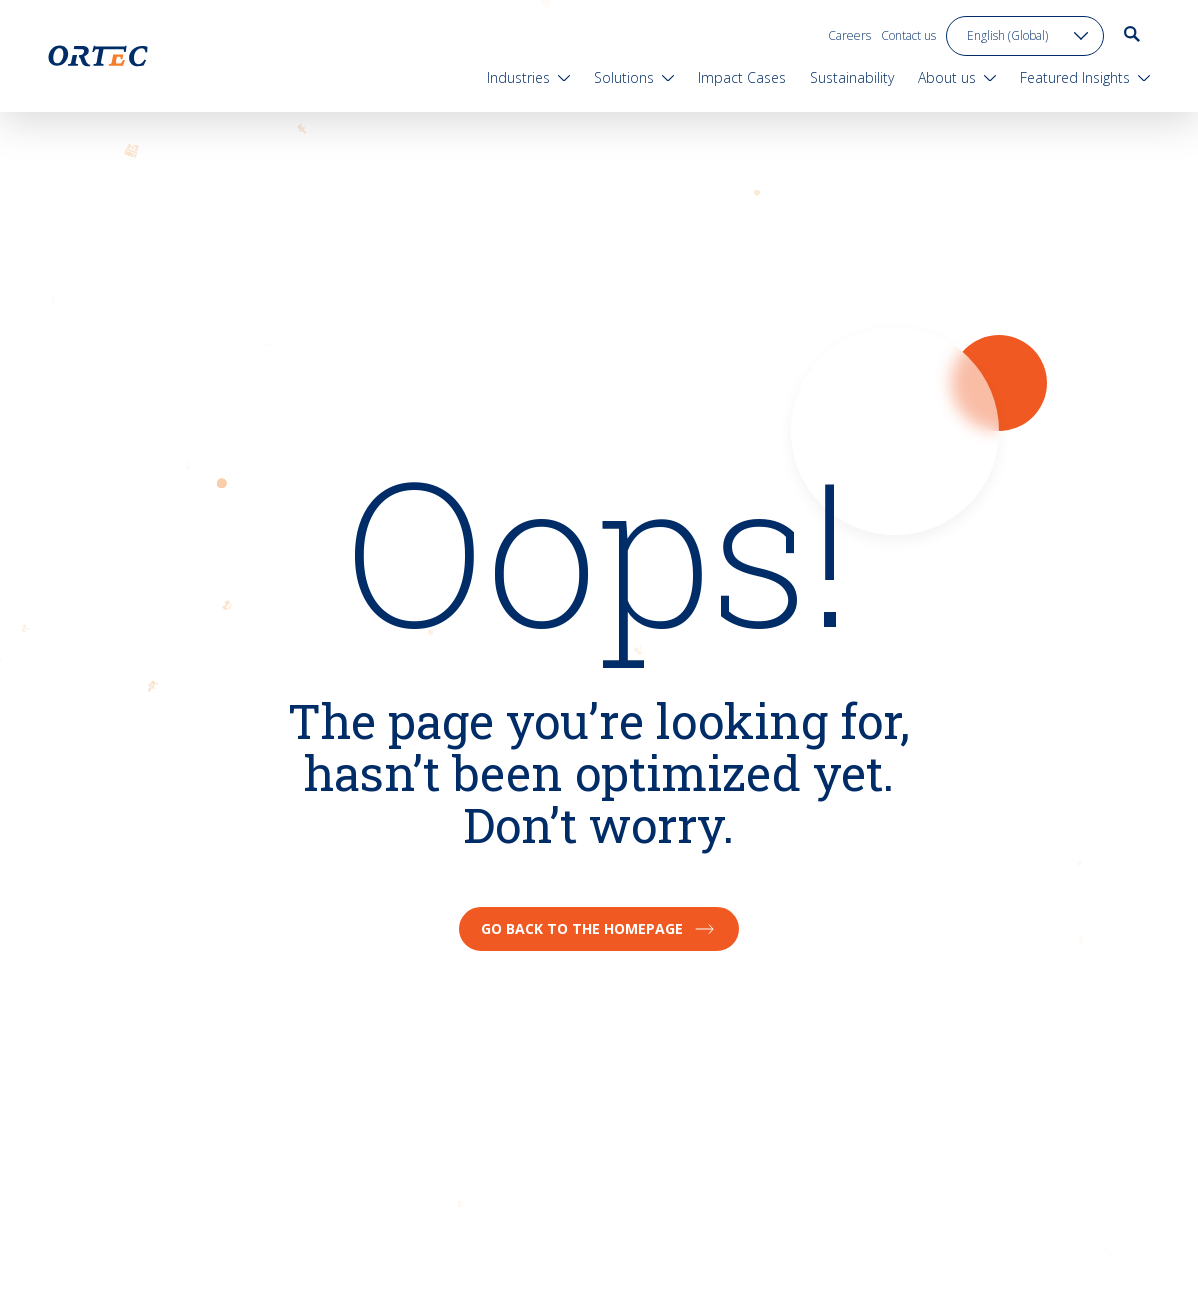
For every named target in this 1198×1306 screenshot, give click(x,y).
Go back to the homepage (599, 928)
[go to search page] (1132, 34)
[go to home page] (98, 56)
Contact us (908, 35)
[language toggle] (1025, 36)
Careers (849, 35)
